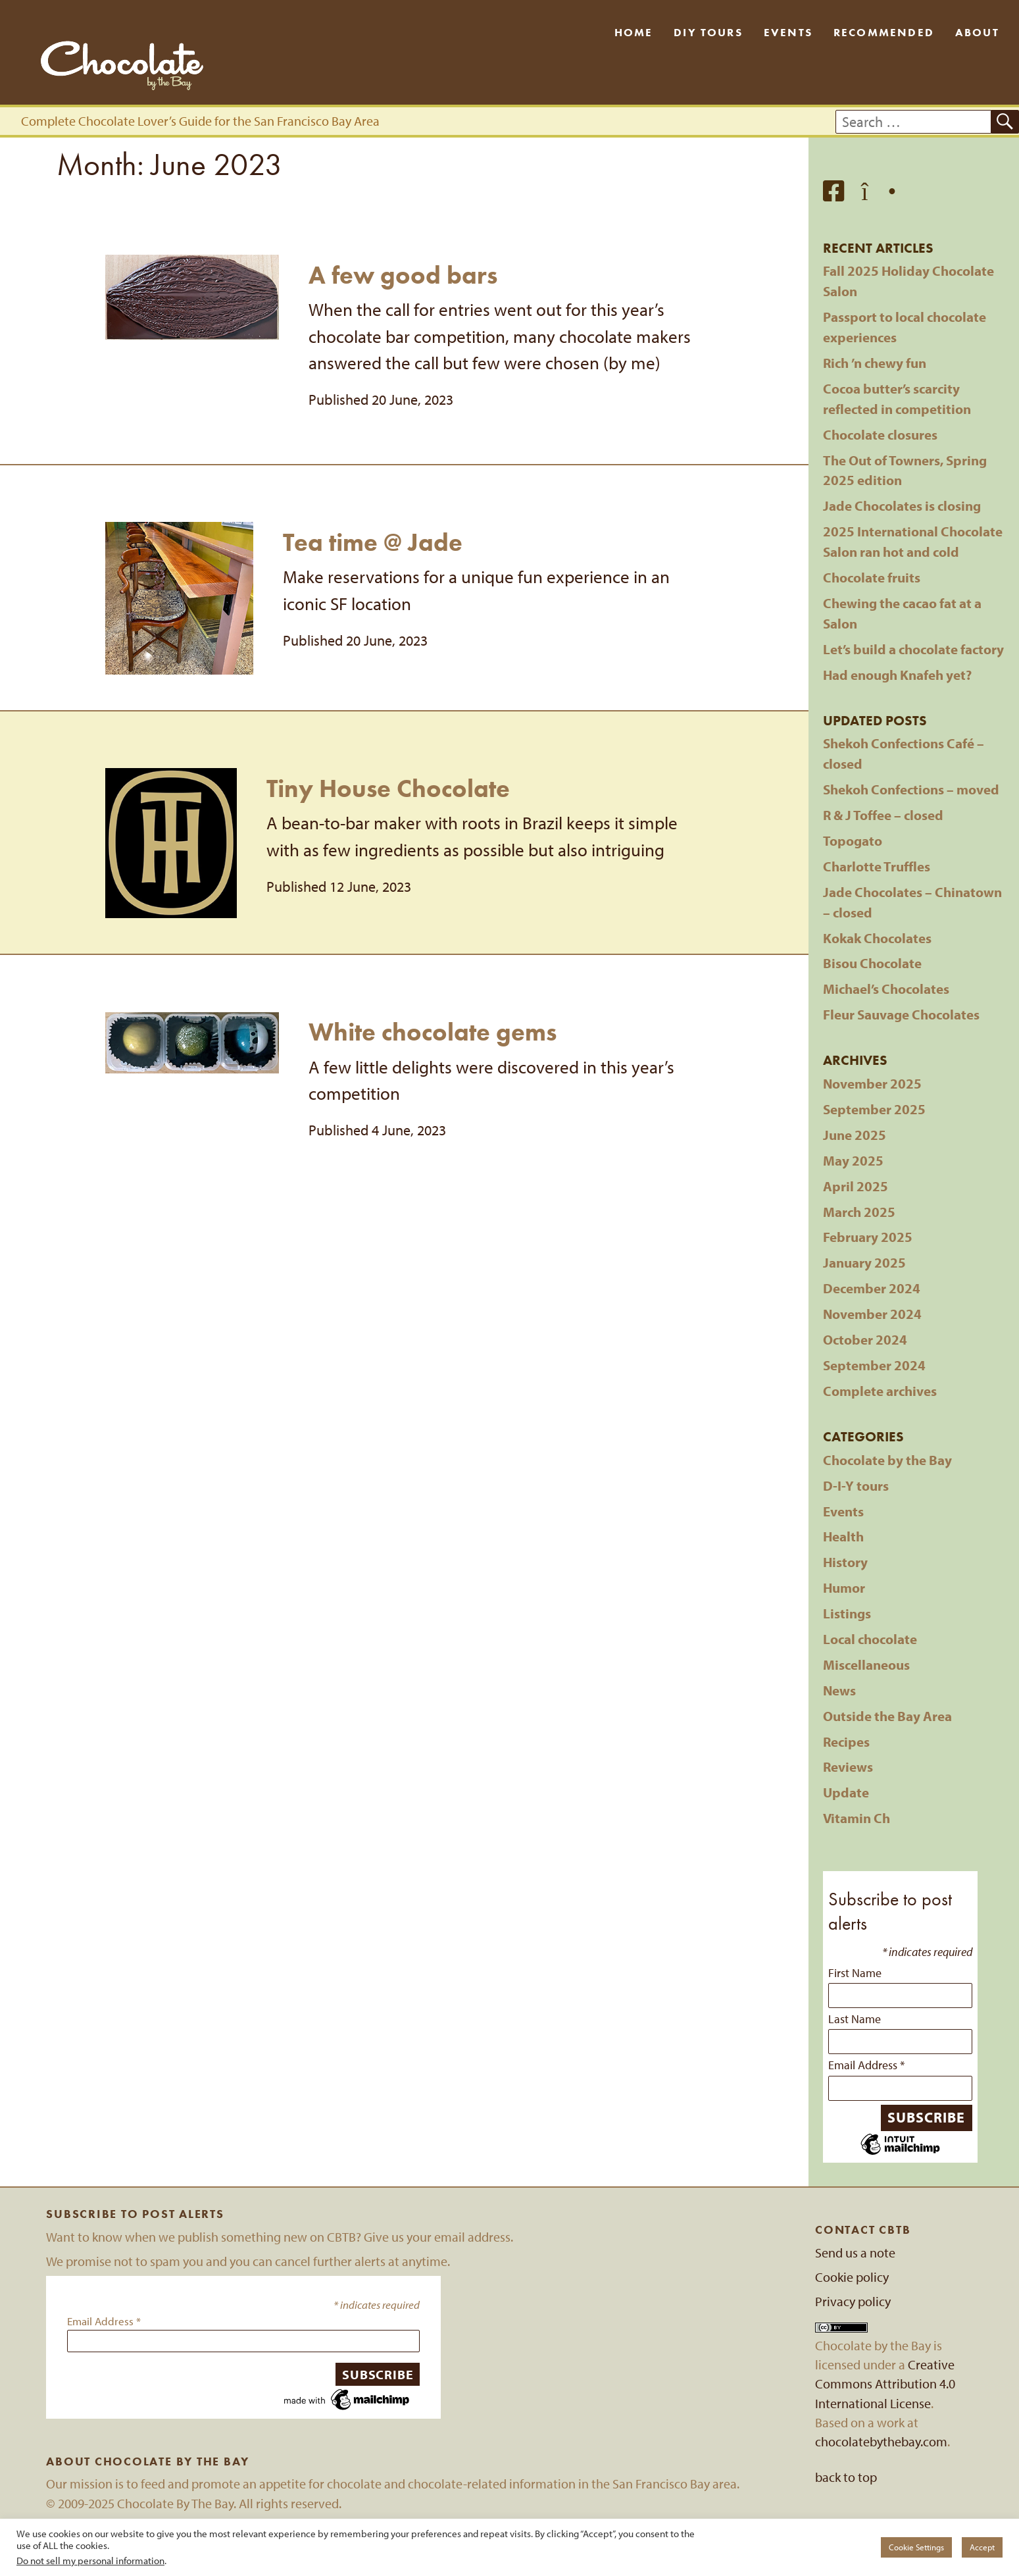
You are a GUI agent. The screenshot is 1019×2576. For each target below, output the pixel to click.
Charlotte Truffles (876, 866)
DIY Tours (708, 32)
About (977, 32)
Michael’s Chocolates (886, 988)
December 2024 (871, 1288)
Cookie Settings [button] (916, 2547)
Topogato (852, 840)
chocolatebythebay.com (881, 2441)
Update (846, 1792)
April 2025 (855, 1186)
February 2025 (867, 1236)
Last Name (854, 2018)
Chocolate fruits (871, 577)
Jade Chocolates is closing (902, 505)
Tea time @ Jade (372, 542)
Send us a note (855, 2252)
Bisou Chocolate (872, 962)
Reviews (848, 1766)
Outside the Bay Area (887, 1715)
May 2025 (853, 1160)
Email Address (866, 2065)
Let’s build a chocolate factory (913, 648)
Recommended (883, 32)
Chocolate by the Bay (887, 1459)
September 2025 (874, 1109)
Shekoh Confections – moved (911, 789)
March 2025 (859, 1211)
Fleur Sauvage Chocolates (901, 1014)
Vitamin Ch (856, 1817)
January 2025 (864, 1262)
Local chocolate (870, 1638)
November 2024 (872, 1313)
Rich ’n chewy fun (874, 362)
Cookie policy (852, 2277)
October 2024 (865, 1339)
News (839, 1690)
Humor (844, 1587)
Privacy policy (853, 2301)
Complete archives (880, 1390)
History (845, 1561)
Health (843, 1536)
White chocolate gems (433, 1032)
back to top (846, 2477)
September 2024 (874, 1365)
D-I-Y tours (856, 1485)
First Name (855, 1972)
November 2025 (872, 1083)
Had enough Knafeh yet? (897, 674)
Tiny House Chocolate (388, 788)
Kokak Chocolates (877, 937)
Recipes (846, 1741)
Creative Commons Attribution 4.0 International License (885, 2383)
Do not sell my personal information (90, 2560)
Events (788, 32)
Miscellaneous (866, 1664)
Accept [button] (982, 2547)
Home (633, 32)
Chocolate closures (880, 434)
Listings (847, 1613)
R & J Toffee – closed (883, 814)
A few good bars (403, 275)
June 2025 (854, 1134)
